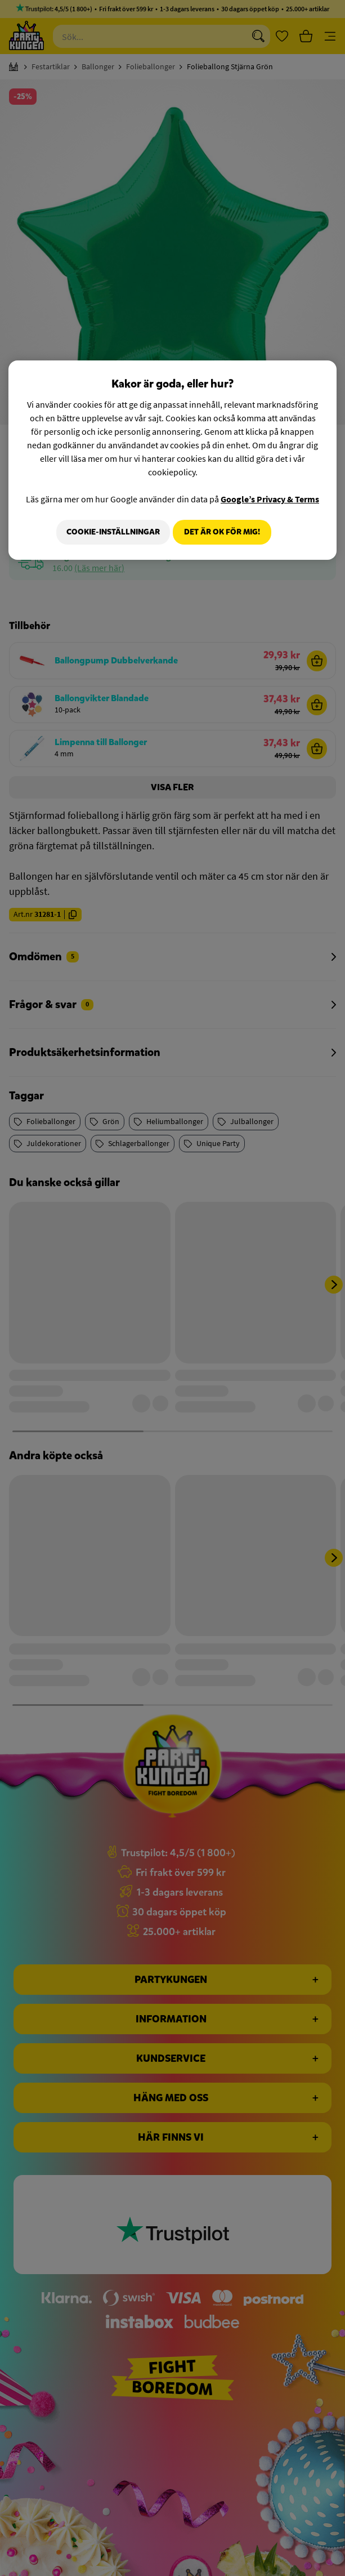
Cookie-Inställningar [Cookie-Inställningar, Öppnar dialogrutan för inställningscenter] (108, 532)
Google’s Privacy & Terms (270, 499)
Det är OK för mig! (222, 532)
